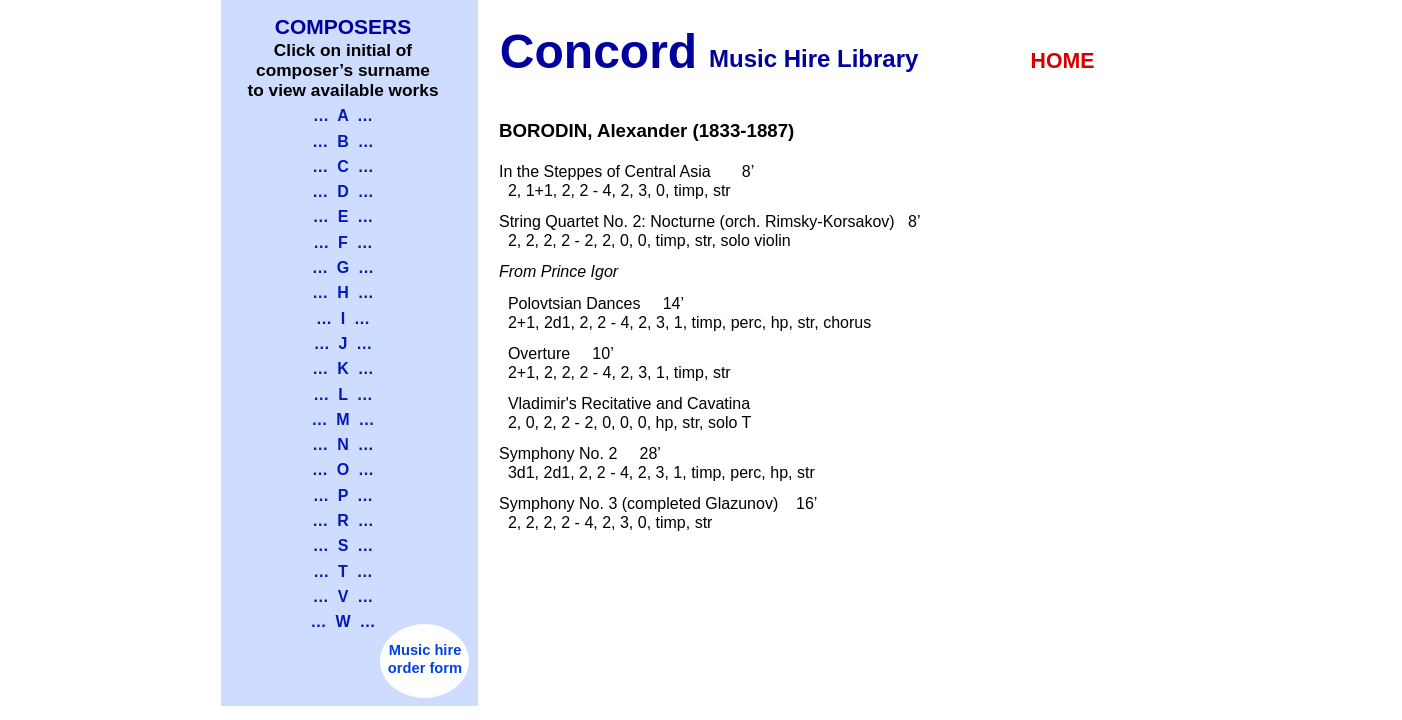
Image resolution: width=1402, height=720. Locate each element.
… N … (342, 444)
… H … (342, 292)
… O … (343, 469)
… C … (342, 166)
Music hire (425, 650)
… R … (342, 520)
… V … (343, 596)
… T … (343, 571)
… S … (343, 545)
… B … (342, 141)
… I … (343, 318)
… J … (343, 343)
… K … (342, 368)
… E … (343, 216)
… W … (343, 621)
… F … (343, 242)
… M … (342, 419)
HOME (1063, 61)
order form (425, 668)
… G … (343, 267)
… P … (343, 495)
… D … (342, 191)
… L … (342, 394)
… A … (343, 115)
